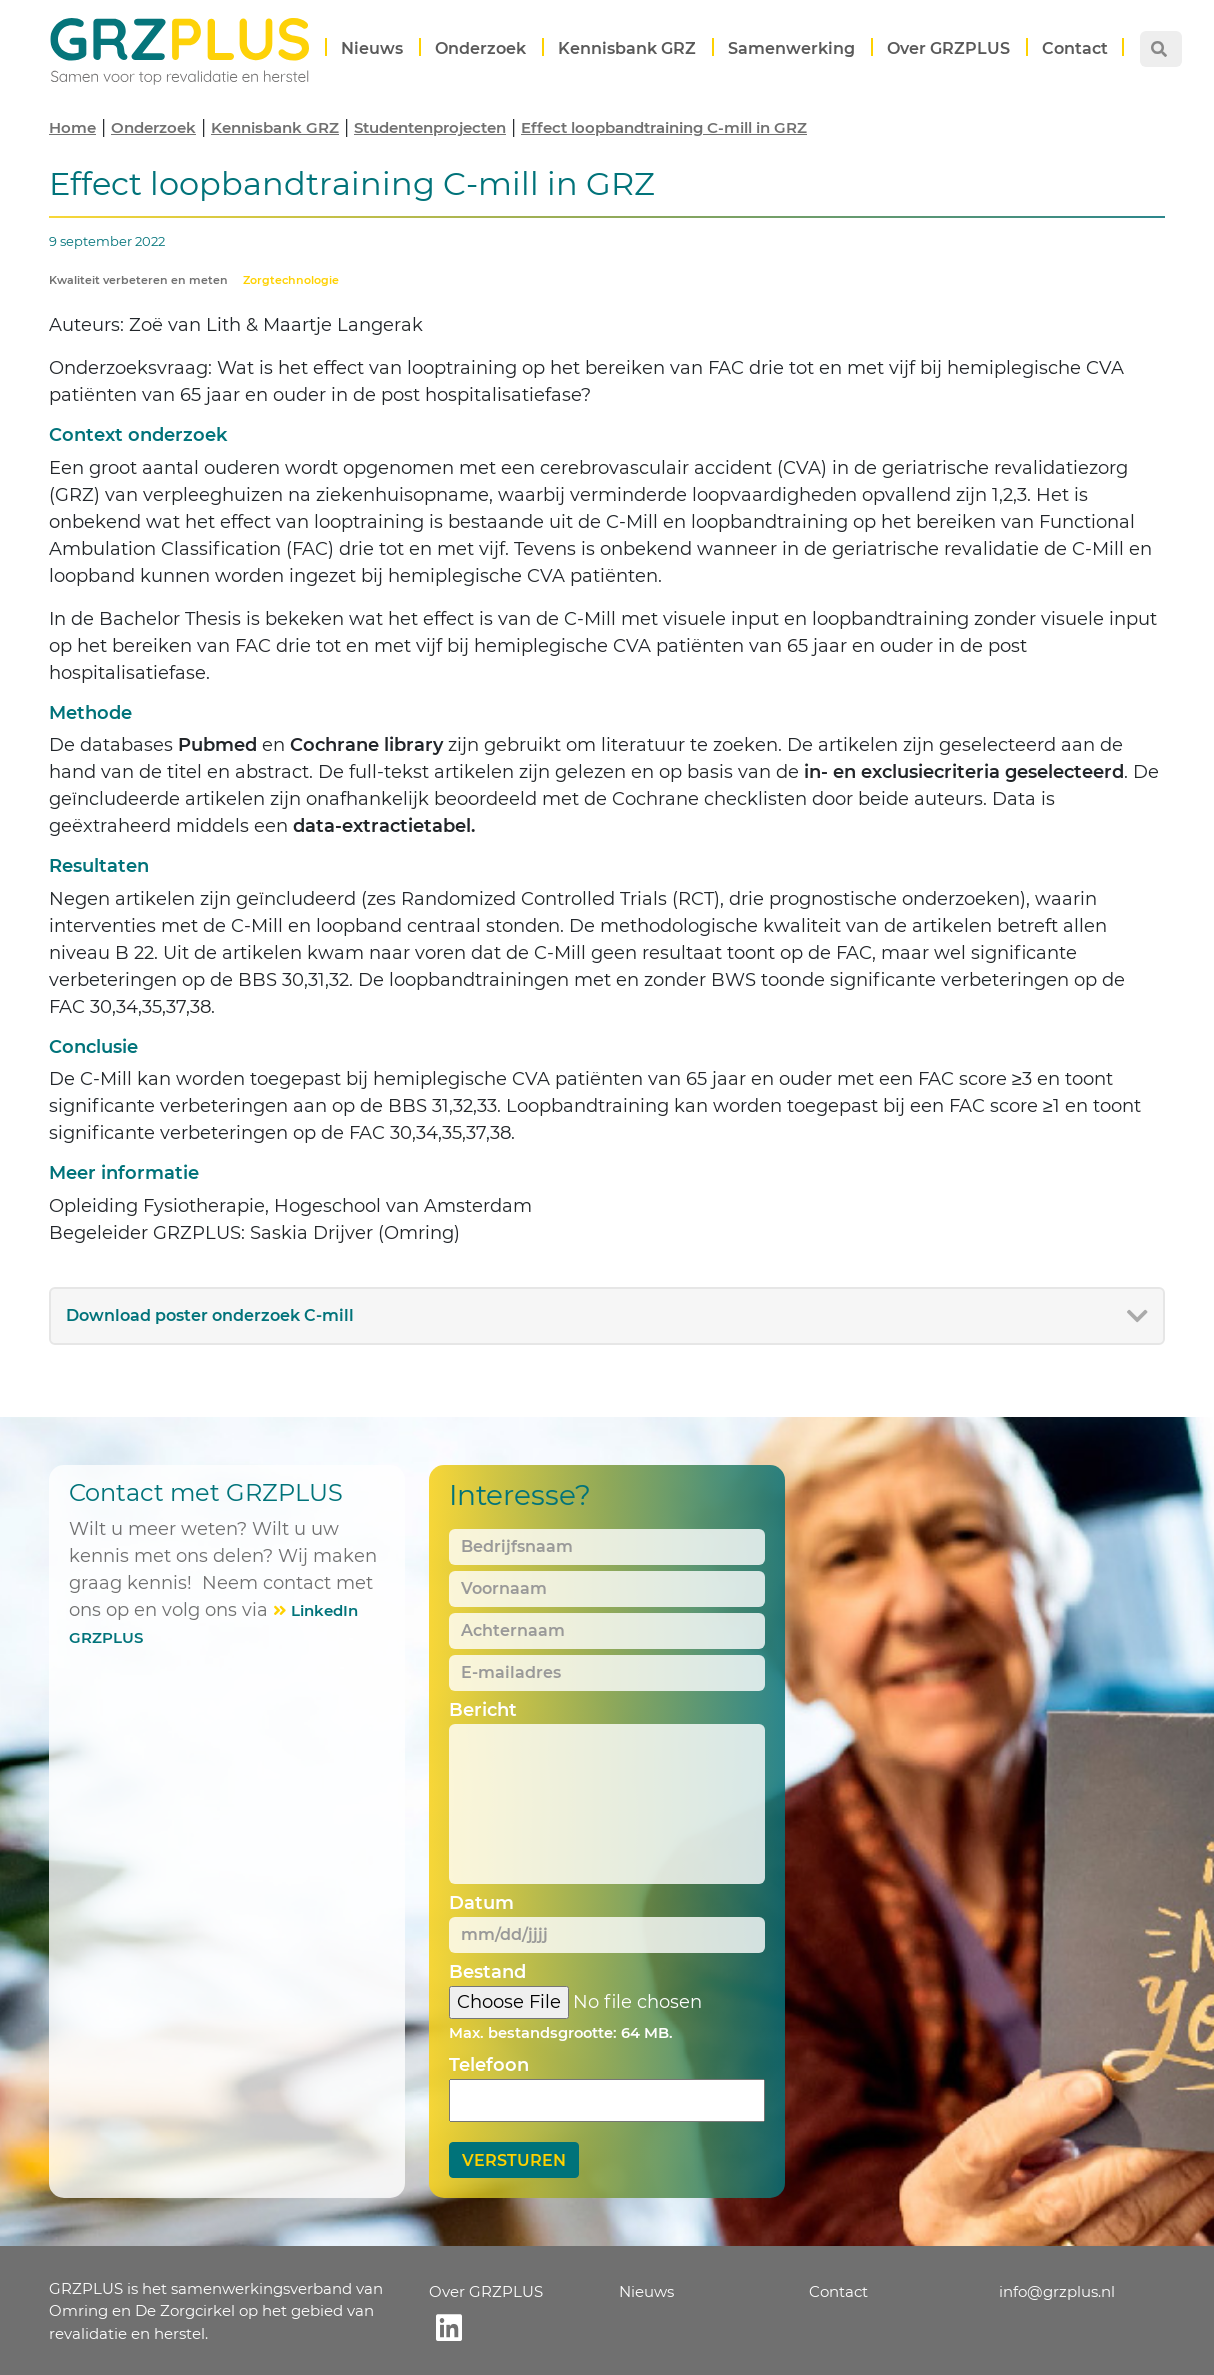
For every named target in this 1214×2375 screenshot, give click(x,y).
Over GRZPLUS (948, 48)
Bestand (487, 1972)
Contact (1075, 48)
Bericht (483, 1710)
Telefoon (489, 2065)
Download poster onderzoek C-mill (210, 1315)
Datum (481, 1903)
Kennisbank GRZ (627, 48)
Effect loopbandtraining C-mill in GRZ (664, 127)
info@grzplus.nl (1057, 2291)
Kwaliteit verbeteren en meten (138, 280)
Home (72, 127)
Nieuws (372, 48)
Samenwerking (791, 48)
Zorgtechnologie (291, 280)
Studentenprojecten (430, 127)
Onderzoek (480, 48)
